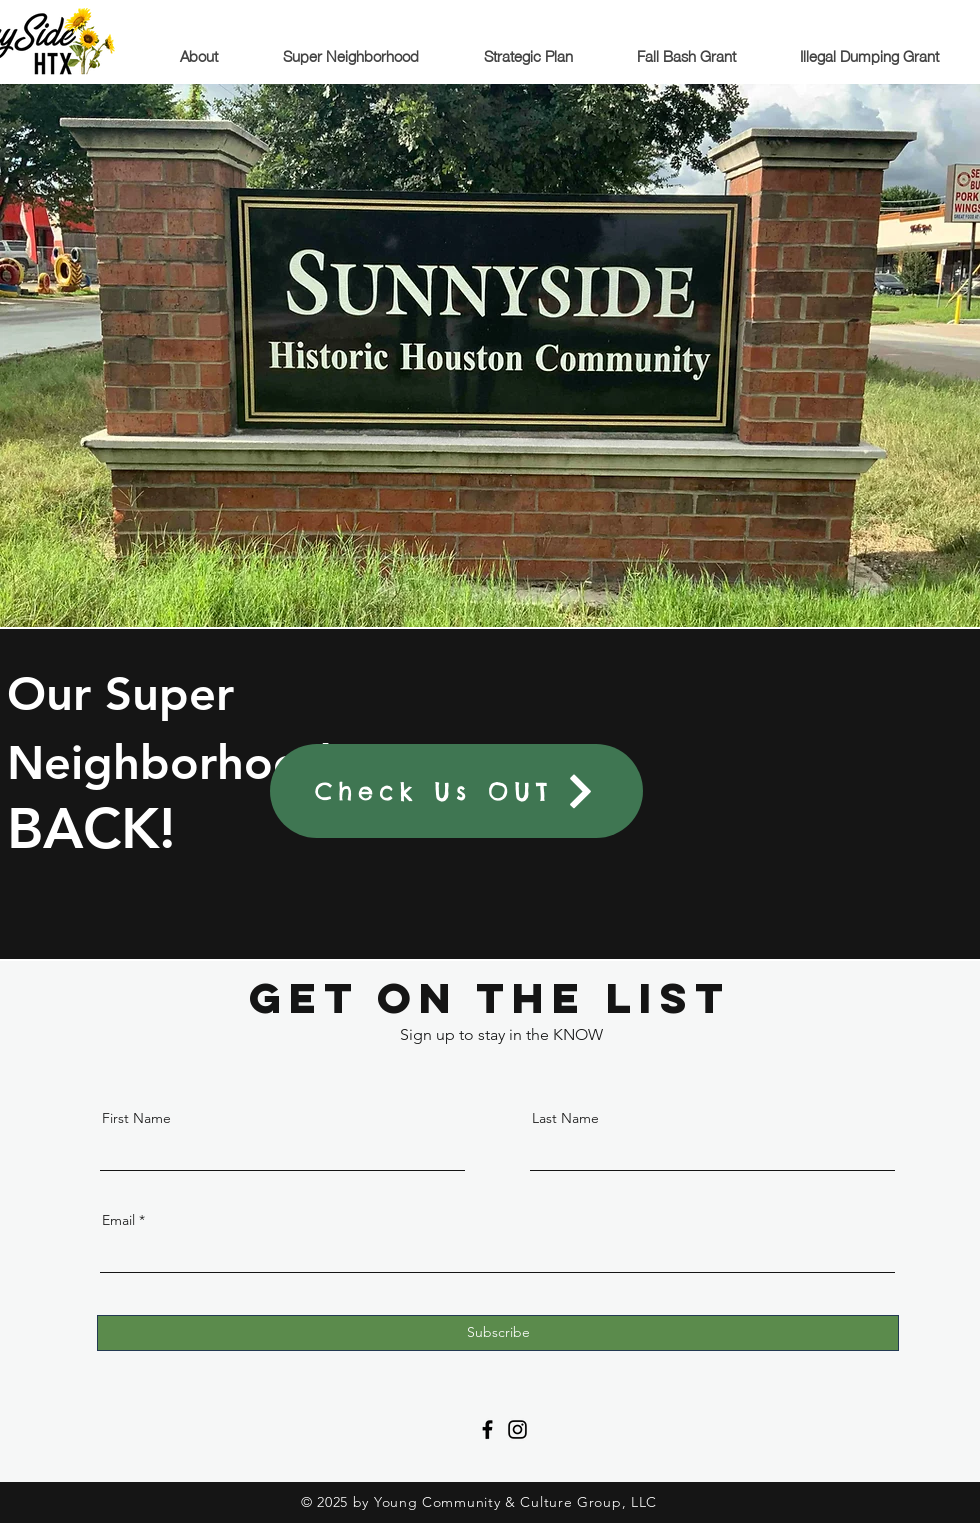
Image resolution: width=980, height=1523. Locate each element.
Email (118, 1220)
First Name (136, 1118)
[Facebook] (487, 1429)
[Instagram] (517, 1429)
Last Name (565, 1118)
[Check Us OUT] (456, 791)
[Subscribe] (498, 1333)
